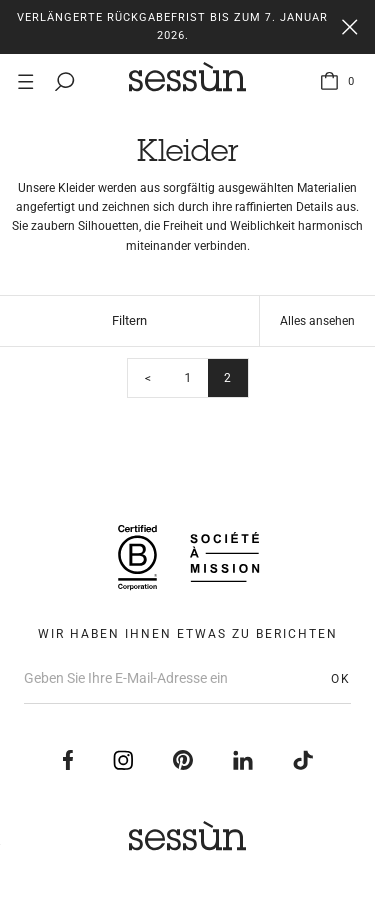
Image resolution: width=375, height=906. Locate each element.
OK (341, 679)
